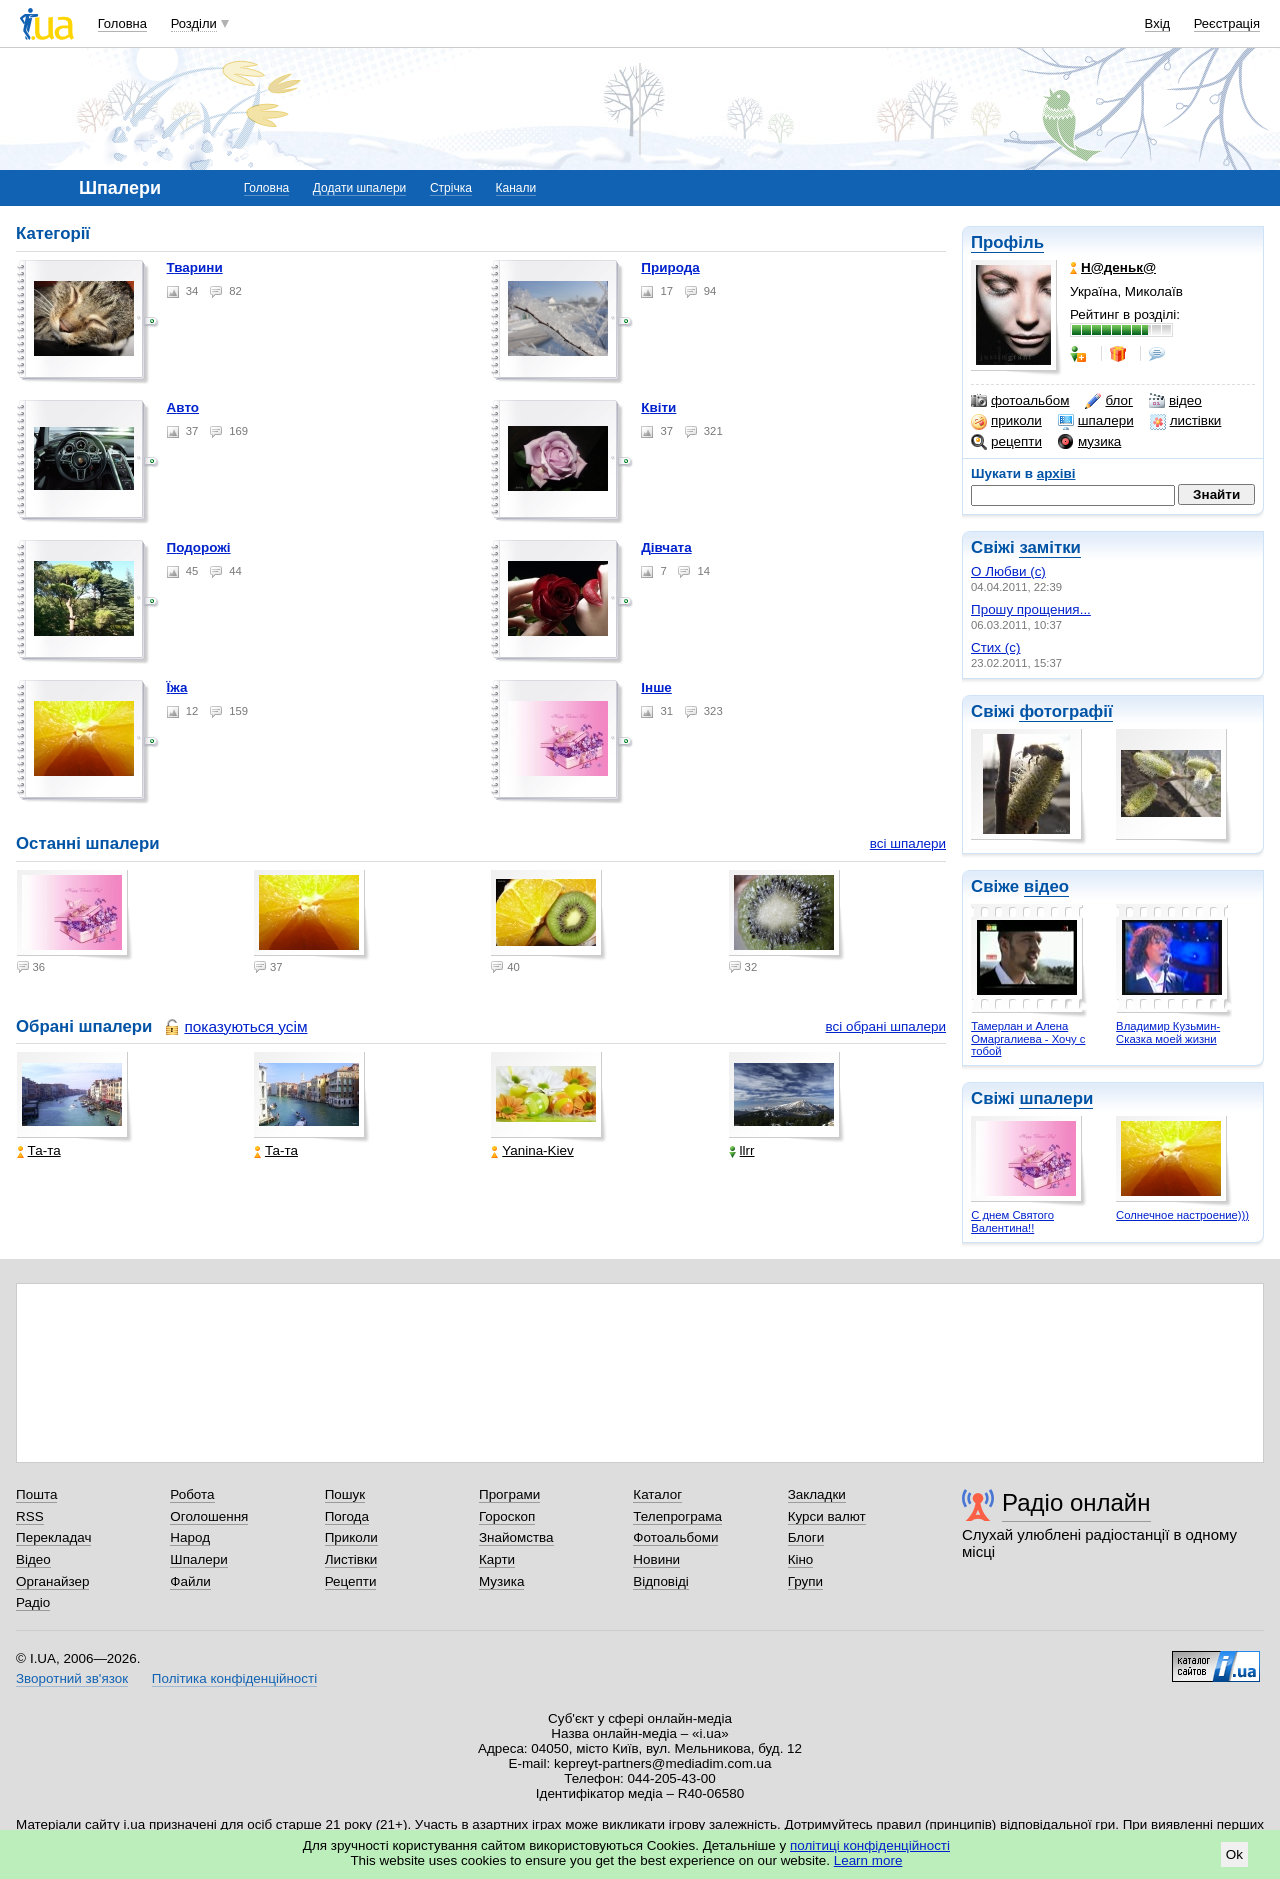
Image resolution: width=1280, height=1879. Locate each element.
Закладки (817, 1494)
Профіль (1007, 242)
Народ (190, 1537)
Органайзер (52, 1581)
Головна (122, 23)
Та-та (39, 1150)
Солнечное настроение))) (1182, 1215)
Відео (33, 1559)
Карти (497, 1559)
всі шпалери (908, 843)
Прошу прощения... (1031, 609)
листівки (1186, 421)
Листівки (351, 1559)
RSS (30, 1516)
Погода (347, 1516)
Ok (1234, 1854)
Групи (805, 1581)
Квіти (658, 407)
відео (1175, 401)
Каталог (657, 1494)
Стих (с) (996, 647)
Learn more (868, 1860)
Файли (190, 1581)
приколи (1006, 421)
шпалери (1096, 421)
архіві (1056, 473)
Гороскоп (507, 1516)
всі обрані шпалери (885, 1026)
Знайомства (516, 1537)
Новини (656, 1559)
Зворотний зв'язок (72, 1678)
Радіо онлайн (1076, 1502)
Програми (509, 1494)
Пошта (36, 1494)
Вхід (1158, 23)
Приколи (351, 1537)
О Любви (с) (1008, 571)
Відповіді (661, 1581)
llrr (742, 1150)
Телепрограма (677, 1516)
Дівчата (666, 547)
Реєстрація (1227, 23)
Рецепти (351, 1581)
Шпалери (198, 1559)
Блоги (806, 1537)
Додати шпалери (359, 188)
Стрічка (451, 188)
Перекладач (53, 1537)
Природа (670, 267)
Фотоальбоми (675, 1537)
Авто (183, 407)
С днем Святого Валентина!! (1012, 1221)
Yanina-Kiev (532, 1150)
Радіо (33, 1602)
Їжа (177, 687)
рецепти (1006, 442)
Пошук (345, 1494)
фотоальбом (1020, 401)
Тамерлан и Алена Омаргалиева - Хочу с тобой (1028, 1038)
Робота (192, 1494)
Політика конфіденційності (234, 1678)
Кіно (801, 1559)
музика (1089, 442)
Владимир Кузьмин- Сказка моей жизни (1168, 1032)
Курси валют (827, 1516)
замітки (1050, 547)
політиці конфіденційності (870, 1845)
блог (1108, 401)
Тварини (195, 267)
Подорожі (199, 547)
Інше (656, 687)
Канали (516, 188)
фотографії (1065, 711)
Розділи (194, 23)
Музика (501, 1581)
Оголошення (209, 1516)
